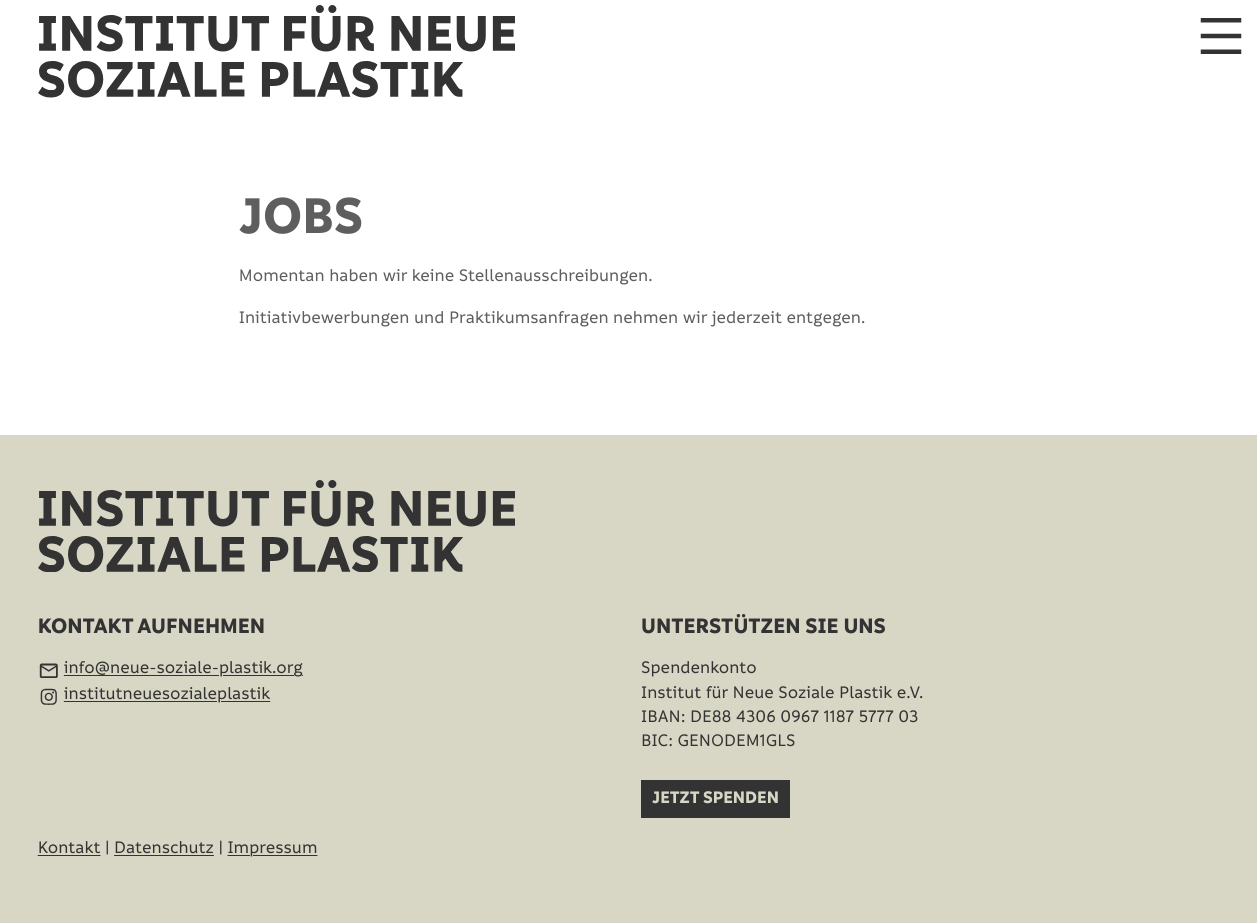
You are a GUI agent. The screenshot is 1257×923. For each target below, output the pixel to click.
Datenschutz (164, 848)
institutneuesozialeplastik (167, 694)
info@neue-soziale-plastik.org (183, 668)
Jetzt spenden (715, 799)
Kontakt (69, 848)
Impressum (272, 848)
